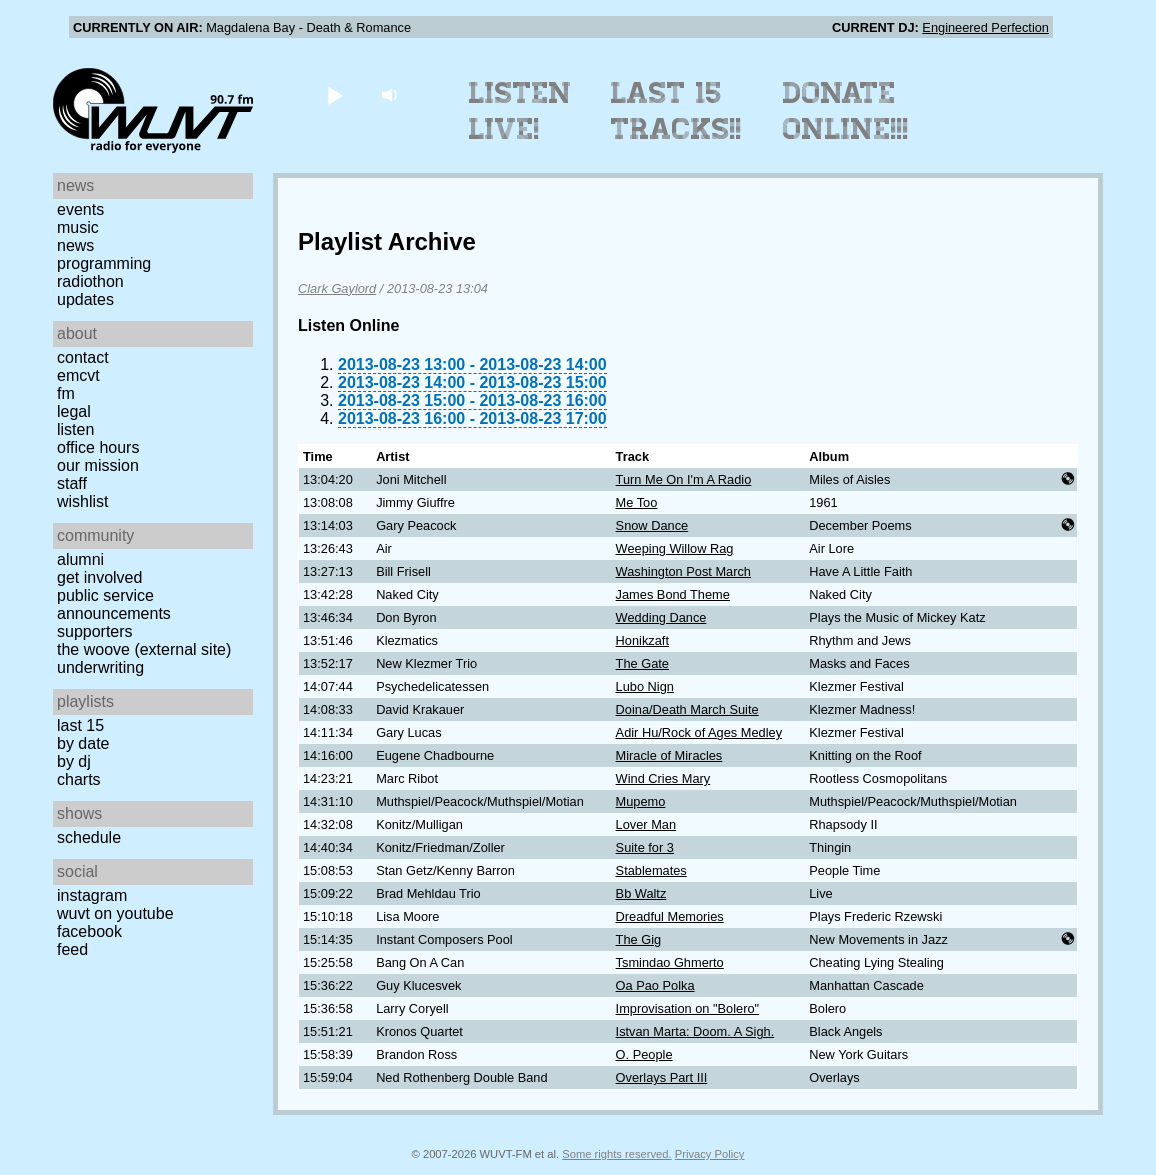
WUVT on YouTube (115, 913)
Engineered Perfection (985, 27)
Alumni (80, 559)
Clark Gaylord (337, 288)
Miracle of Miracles (669, 755)
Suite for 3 (645, 847)
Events (80, 209)
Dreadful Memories (670, 916)
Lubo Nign (645, 686)
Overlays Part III (662, 1077)
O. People (644, 1054)
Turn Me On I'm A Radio (684, 479)
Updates (85, 299)
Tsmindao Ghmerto (670, 962)
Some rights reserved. (616, 1154)
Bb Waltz (641, 893)
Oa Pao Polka (655, 985)
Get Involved (99, 577)
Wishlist (83, 501)
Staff (72, 483)
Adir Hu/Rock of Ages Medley (699, 732)
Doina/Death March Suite (687, 709)
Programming (104, 263)
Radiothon (90, 281)
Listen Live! (520, 111)
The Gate (642, 663)
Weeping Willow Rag (675, 548)
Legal (74, 411)
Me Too (637, 502)
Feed (72, 949)
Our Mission (98, 465)
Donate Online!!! (846, 111)
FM (66, 393)
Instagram (92, 895)
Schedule (89, 837)
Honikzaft (642, 640)
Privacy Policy (710, 1154)
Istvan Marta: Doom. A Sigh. (695, 1031)
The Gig (639, 939)
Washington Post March (683, 571)
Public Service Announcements (114, 604)
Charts (79, 779)
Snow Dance (652, 525)
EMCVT (78, 375)
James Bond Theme (673, 594)
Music (78, 227)
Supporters (95, 631)
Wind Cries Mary (663, 778)
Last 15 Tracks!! (676, 111)
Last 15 (80, 725)
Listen (75, 429)
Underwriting (100, 667)
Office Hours (98, 447)
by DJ (74, 761)
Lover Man (646, 824)
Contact (83, 357)
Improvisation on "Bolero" (688, 1008)
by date (83, 743)
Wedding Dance (661, 617)
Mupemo (641, 801)
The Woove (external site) (144, 649)
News (75, 245)
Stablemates (651, 870)
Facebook (89, 931)
